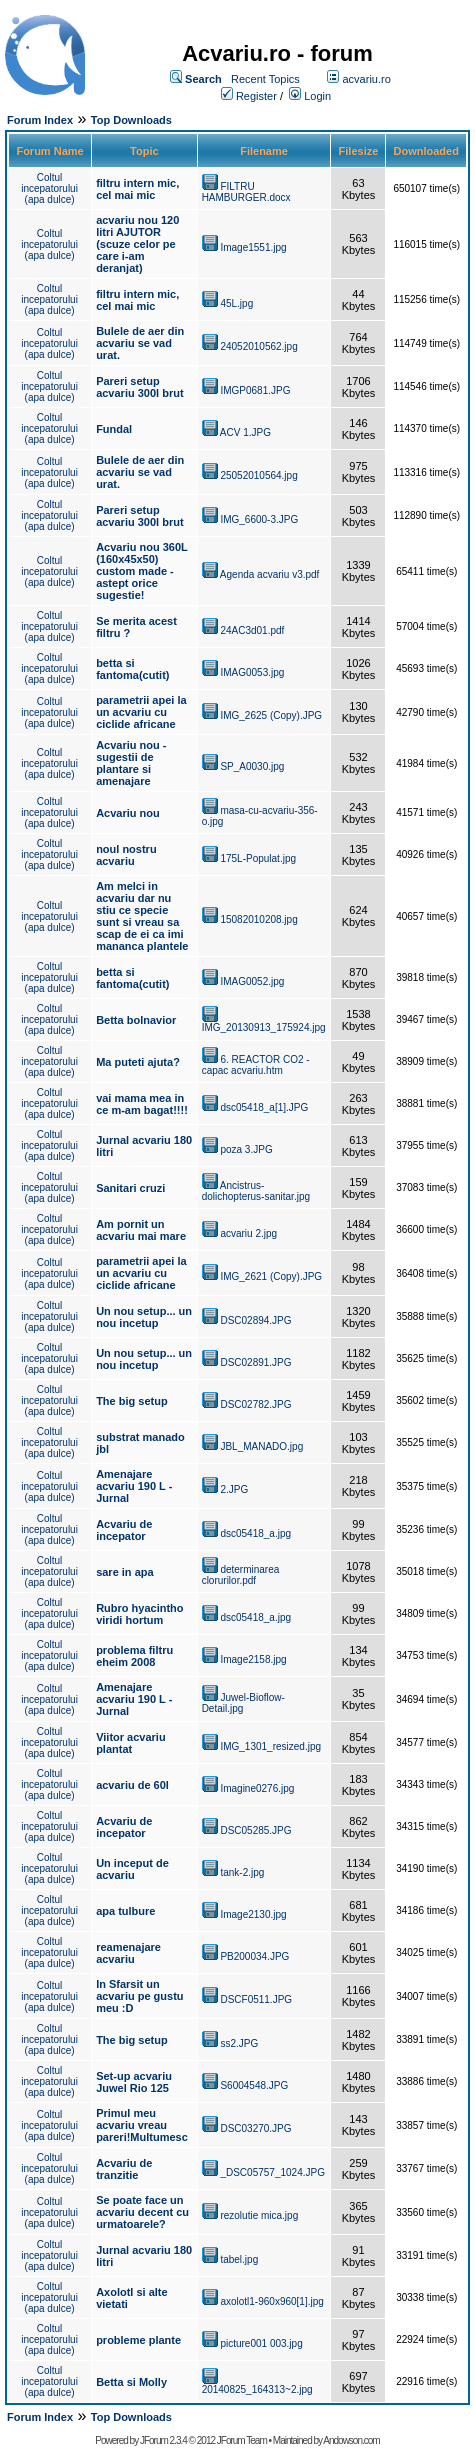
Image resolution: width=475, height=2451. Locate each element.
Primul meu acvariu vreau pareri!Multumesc (142, 2125)
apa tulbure (125, 1911)
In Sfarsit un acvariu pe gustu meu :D (139, 1996)
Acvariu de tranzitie (124, 2169)
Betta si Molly (131, 2382)
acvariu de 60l (132, 1785)
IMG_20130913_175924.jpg (264, 1027)
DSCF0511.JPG (256, 1999)
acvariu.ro (366, 79)
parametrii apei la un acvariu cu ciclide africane (141, 712)
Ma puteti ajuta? (138, 1062)
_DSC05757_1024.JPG (272, 2172)
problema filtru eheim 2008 (134, 1656)
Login (317, 96)
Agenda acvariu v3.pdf (270, 574)
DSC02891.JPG (255, 1362)
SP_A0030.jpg (252, 766)
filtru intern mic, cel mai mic (137, 189)
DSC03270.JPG (255, 2128)
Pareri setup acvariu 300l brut (139, 387)
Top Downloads (131, 120)
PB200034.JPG (254, 1956)
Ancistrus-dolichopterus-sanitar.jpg (256, 1191)
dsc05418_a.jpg (255, 1533)
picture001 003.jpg (261, 2343)
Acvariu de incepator (124, 1530)
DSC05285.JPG (255, 1830)
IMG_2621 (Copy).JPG (271, 1276)
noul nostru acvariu (126, 855)
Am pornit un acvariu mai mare (141, 1230)
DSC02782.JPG (255, 1404)
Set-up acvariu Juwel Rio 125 (134, 2082)
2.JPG (234, 1489)
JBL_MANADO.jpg (261, 1446)
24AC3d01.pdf (252, 630)
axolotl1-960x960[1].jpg (271, 2301)
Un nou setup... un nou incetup (144, 1317)
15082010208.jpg (258, 919)
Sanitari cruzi (130, 1188)
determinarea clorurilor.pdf (241, 1575)
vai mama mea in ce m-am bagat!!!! (142, 1104)
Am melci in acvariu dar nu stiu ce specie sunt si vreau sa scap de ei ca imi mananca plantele (142, 916)
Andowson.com (351, 2440)
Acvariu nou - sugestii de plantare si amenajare (131, 763)
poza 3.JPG (246, 1149)
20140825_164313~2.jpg (257, 2389)
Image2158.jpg (253, 1659)
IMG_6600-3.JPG (259, 519)
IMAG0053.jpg (252, 672)
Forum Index (40, 120)
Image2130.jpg (253, 1914)
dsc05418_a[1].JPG (264, 1107)
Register (256, 96)
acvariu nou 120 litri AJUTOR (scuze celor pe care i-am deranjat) (137, 244)
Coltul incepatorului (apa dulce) (49, 188)
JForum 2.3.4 (163, 2440)
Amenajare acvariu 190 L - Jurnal (134, 1486)
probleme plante (138, 2340)
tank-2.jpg (242, 1872)
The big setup (132, 1401)
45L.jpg (236, 303)
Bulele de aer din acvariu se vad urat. (140, 343)
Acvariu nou (128, 813)
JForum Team (242, 2440)
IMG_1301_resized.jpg (270, 1746)
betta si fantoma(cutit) (132, 669)
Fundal (114, 429)
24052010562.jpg (258, 346)
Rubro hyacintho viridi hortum (139, 1614)
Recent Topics (265, 79)
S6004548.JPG (254, 2085)
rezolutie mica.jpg (259, 2215)
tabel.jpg (239, 2259)
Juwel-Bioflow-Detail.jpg (243, 1703)
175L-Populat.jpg (258, 858)
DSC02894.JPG (255, 1320)
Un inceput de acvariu (132, 1869)
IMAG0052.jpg (252, 981)
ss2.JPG (239, 2043)
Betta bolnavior (136, 1020)
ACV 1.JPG (245, 432)
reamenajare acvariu (128, 1953)
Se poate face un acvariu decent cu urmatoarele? (142, 2212)
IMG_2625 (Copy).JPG (271, 715)
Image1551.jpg (253, 247)
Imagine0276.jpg (257, 1788)
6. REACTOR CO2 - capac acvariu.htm (256, 1065)
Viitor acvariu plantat (131, 1743)
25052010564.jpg (258, 475)
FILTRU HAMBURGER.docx (246, 192)
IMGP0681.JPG (255, 390)
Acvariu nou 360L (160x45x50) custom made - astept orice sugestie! (142, 571)
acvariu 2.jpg (248, 1233)
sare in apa (124, 1572)
